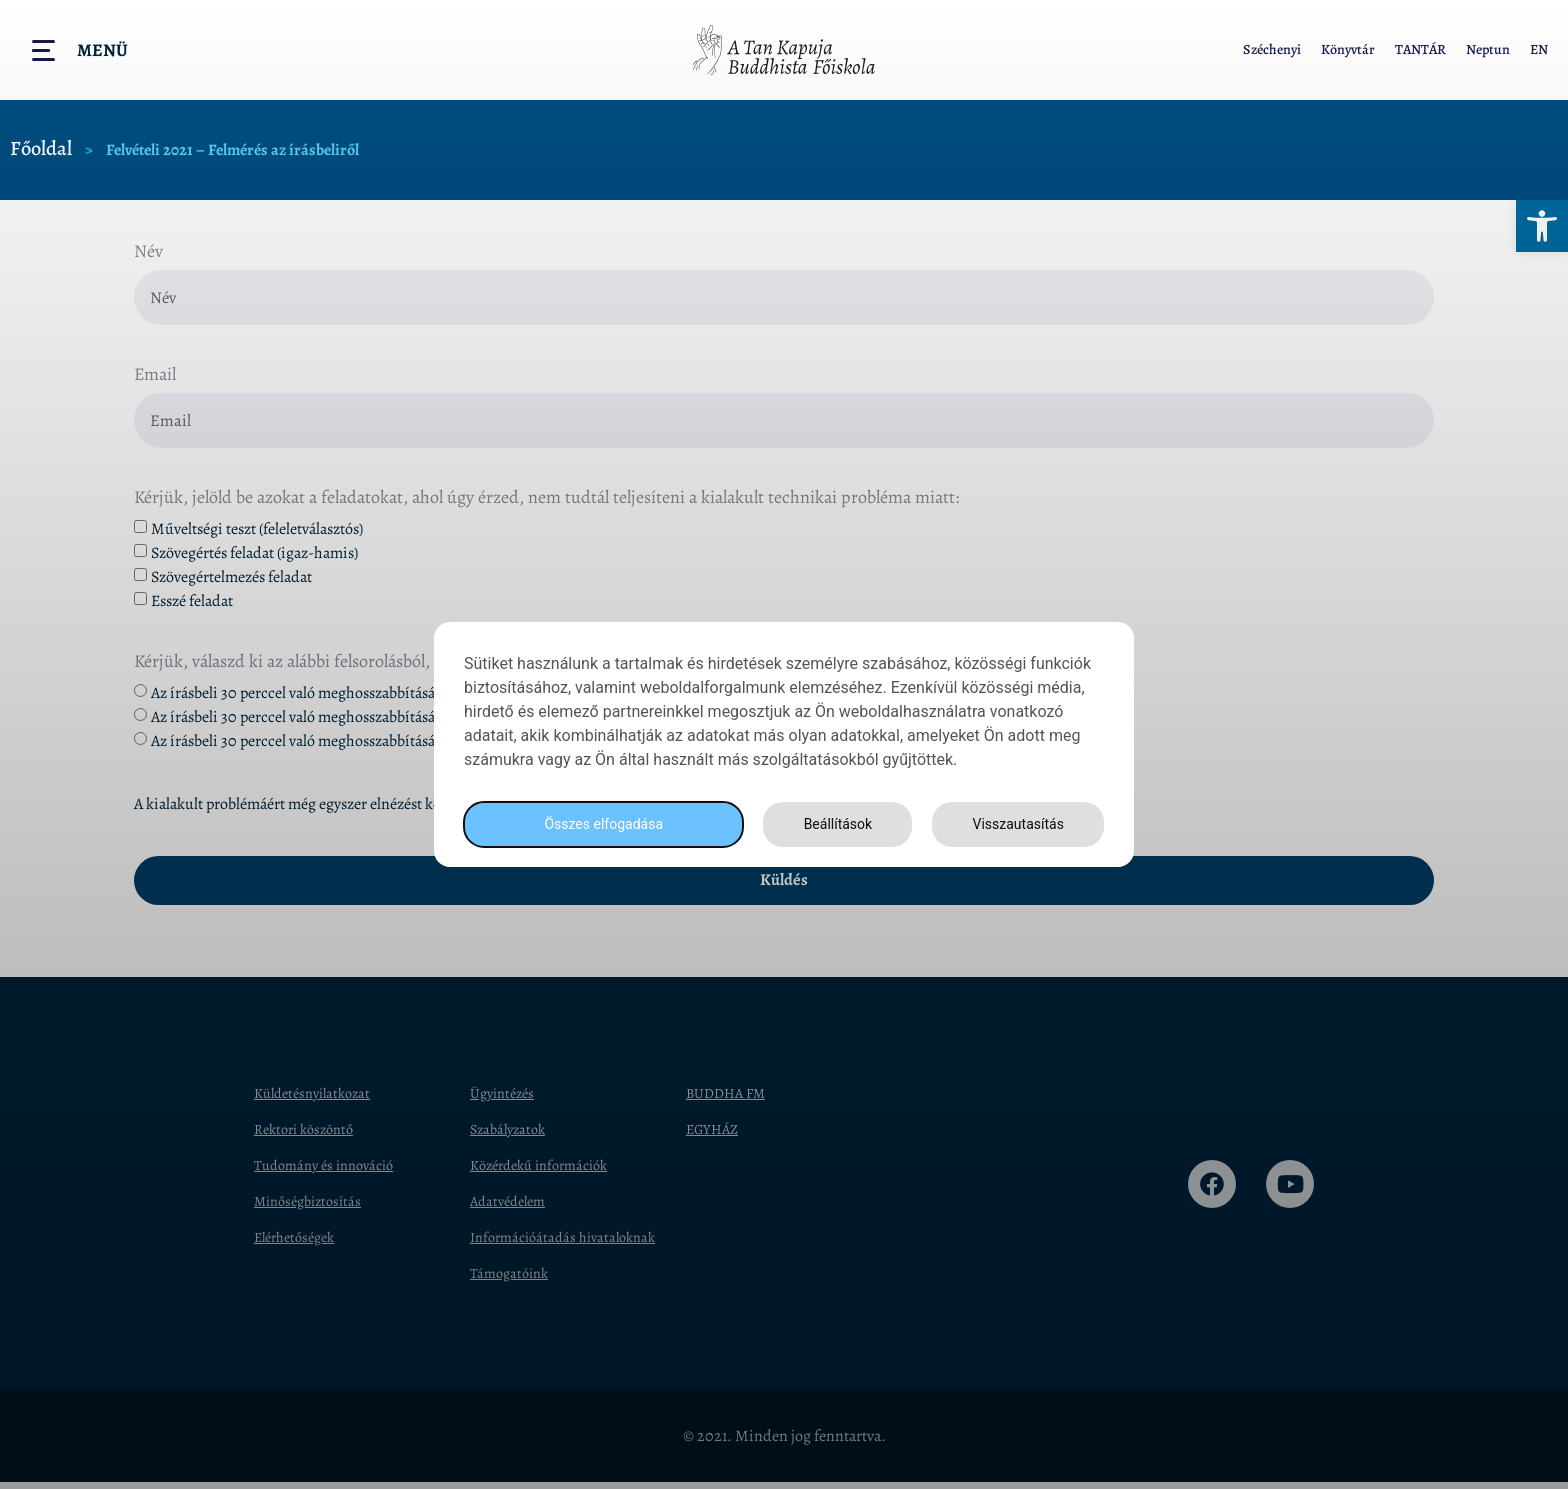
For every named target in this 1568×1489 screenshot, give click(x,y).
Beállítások (832, 824)
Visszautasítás (1015, 824)
